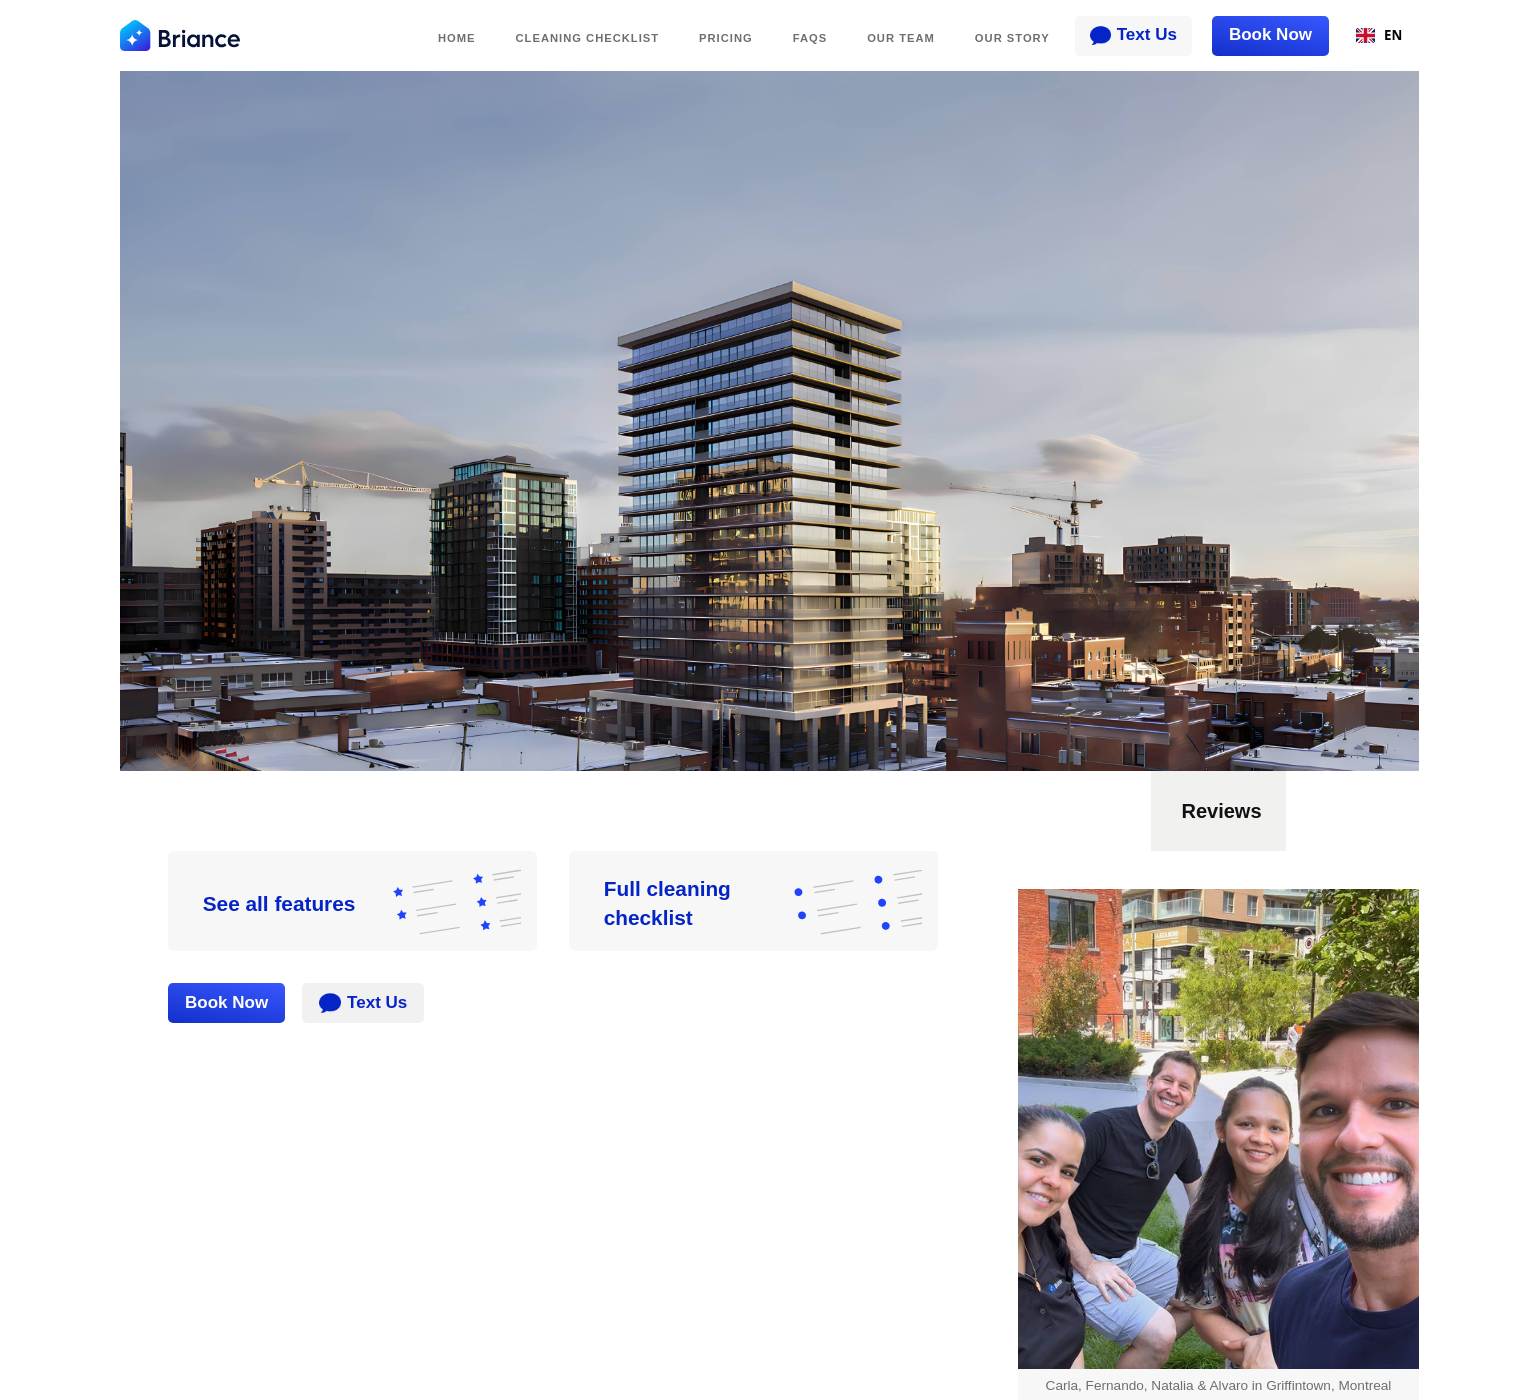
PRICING (726, 38)
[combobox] (1378, 36)
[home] (180, 35)
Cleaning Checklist (588, 38)
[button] (1151, 871)
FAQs (810, 38)
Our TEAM (901, 38)
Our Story (1012, 38)
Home (457, 38)
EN (1379, 35)
